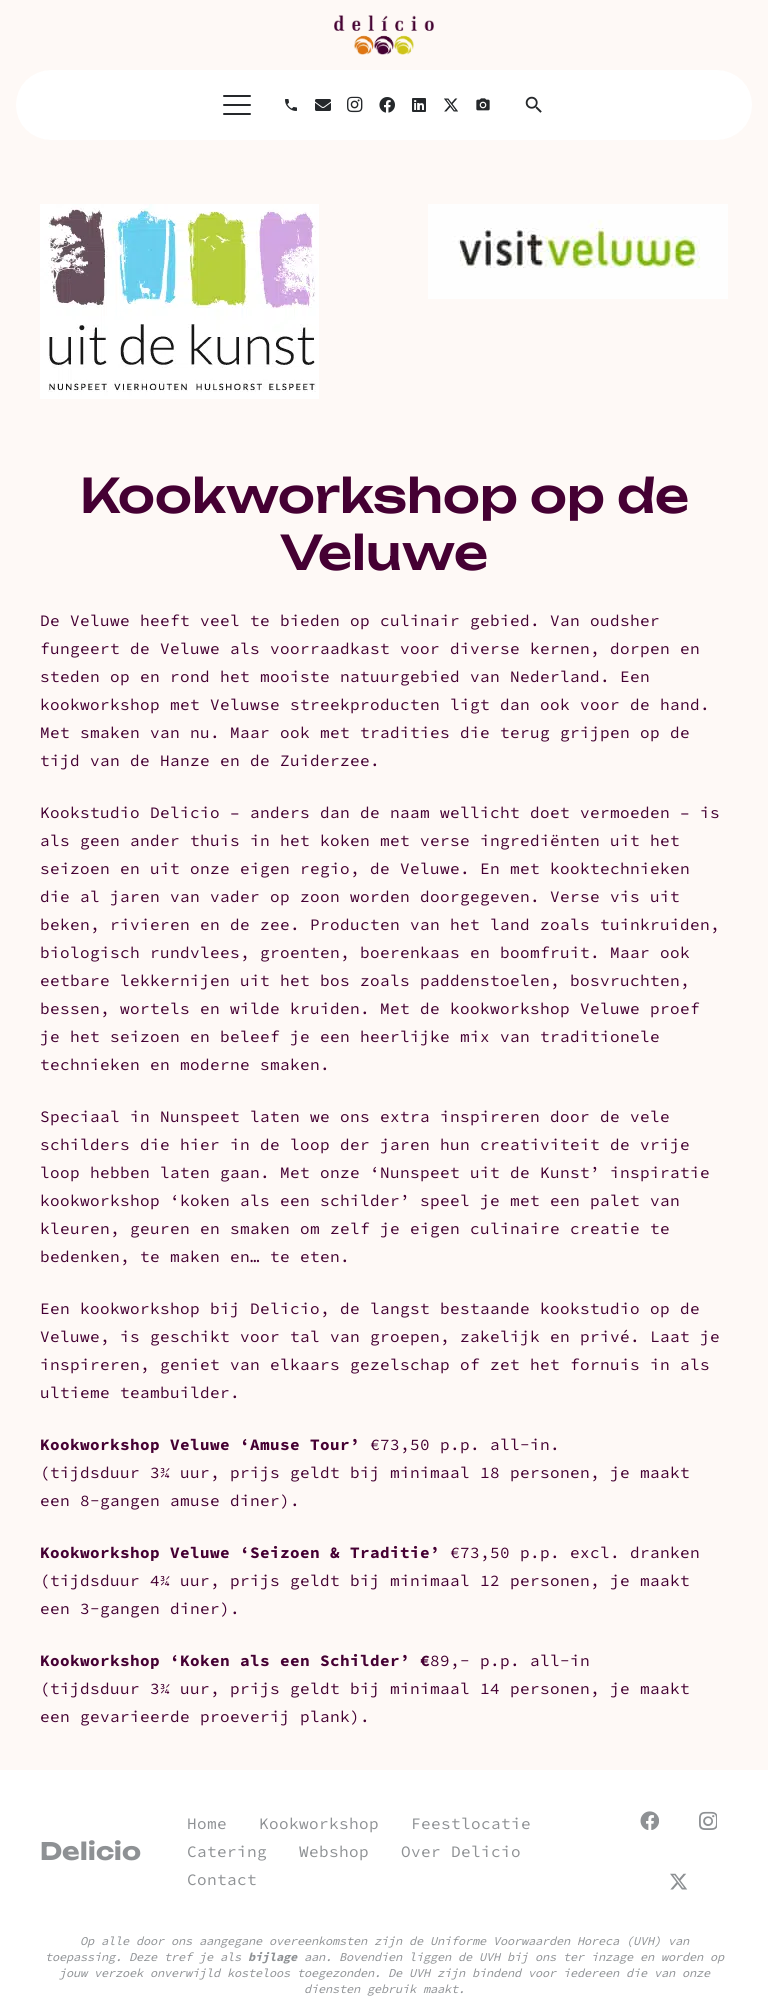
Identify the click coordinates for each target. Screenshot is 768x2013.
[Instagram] (355, 105)
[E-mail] (323, 105)
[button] (237, 105)
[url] (383, 35)
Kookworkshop (319, 1823)
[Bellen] (291, 105)
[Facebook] (387, 105)
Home (207, 1823)
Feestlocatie (471, 1823)
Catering (227, 1851)
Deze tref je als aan (227, 1956)
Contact (222, 1879)
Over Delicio (461, 1851)
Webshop (334, 1851)
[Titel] (483, 105)
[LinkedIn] (419, 105)
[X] (451, 105)
